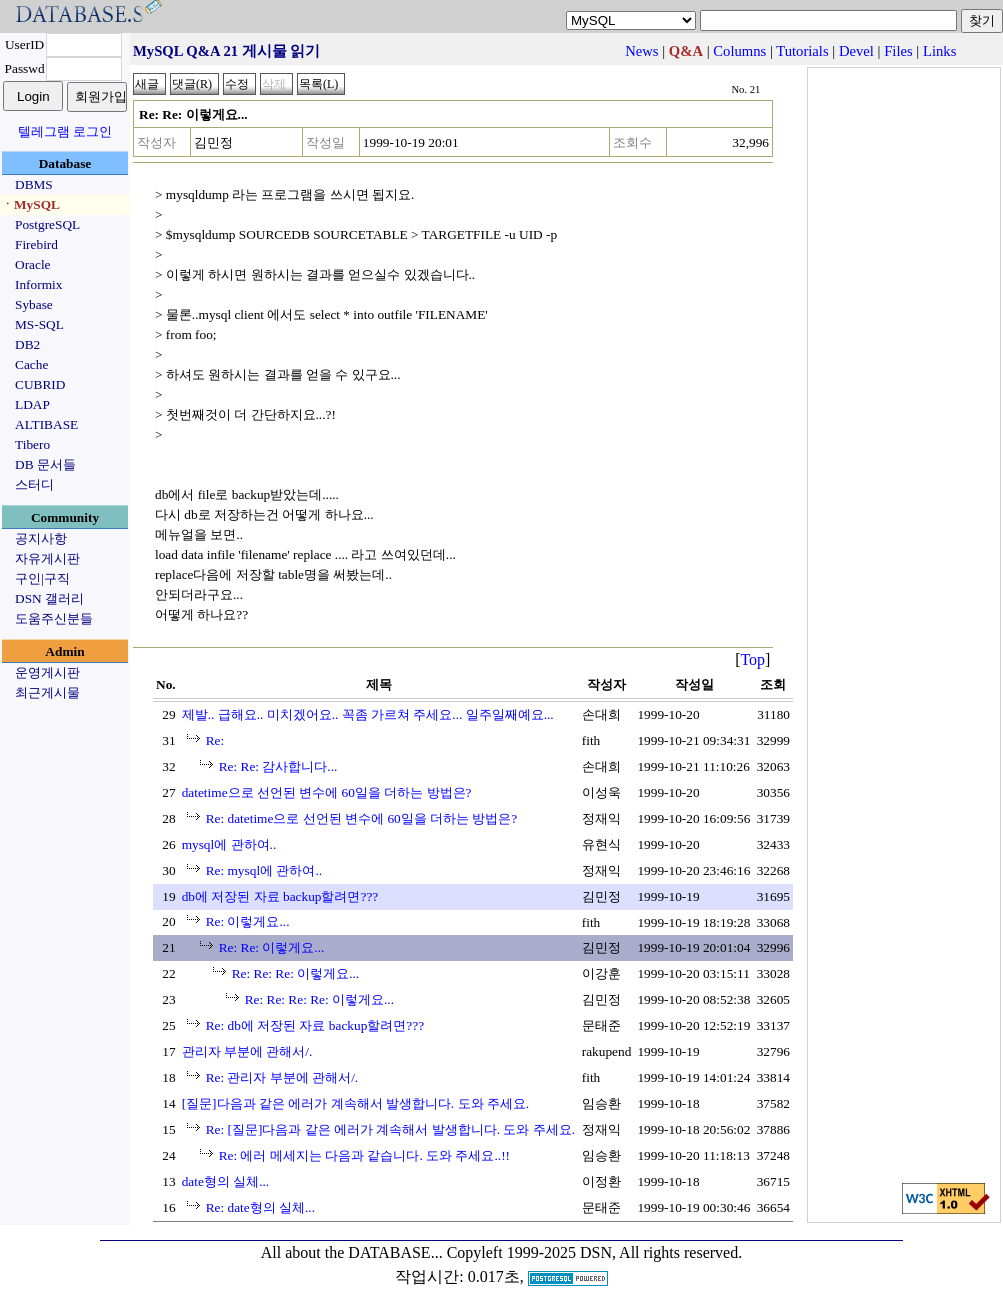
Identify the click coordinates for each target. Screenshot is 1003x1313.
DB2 (27, 344)
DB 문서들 (45, 464)
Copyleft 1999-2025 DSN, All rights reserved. (595, 1252)
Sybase (34, 304)
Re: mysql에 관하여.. (264, 870)
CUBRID (40, 384)
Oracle (33, 264)
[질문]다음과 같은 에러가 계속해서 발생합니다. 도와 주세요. (356, 1103)
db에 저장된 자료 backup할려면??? (280, 896)
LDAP (32, 404)
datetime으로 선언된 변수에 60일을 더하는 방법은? (327, 792)
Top (752, 659)
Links (939, 51)
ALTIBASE (46, 424)
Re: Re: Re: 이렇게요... (296, 973)
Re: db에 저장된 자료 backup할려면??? (315, 1025)
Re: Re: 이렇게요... (272, 947)
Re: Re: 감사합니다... (278, 766)
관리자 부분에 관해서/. (247, 1051)
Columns (739, 51)
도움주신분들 (54, 618)
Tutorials (802, 51)
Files (898, 51)
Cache (31, 364)
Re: (215, 740)
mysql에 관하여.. (229, 844)
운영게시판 (47, 672)
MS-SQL (39, 324)
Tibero (32, 444)
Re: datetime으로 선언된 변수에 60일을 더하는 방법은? (362, 818)
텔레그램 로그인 (65, 131)
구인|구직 (42, 578)
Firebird (36, 244)
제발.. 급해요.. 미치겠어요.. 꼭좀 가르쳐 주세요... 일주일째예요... (368, 714)
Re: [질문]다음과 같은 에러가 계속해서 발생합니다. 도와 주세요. (390, 1129)
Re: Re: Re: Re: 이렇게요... (319, 999)
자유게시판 (47, 558)
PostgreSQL (47, 224)
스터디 (34, 484)
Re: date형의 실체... (260, 1207)
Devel (856, 51)
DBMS (34, 184)
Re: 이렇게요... (248, 921)
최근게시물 (47, 692)
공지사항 (41, 538)
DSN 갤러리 (49, 598)
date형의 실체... (226, 1181)
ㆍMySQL (30, 204)
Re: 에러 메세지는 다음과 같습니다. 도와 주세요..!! (364, 1155)
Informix (38, 284)
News (641, 51)
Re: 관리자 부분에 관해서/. (282, 1077)
